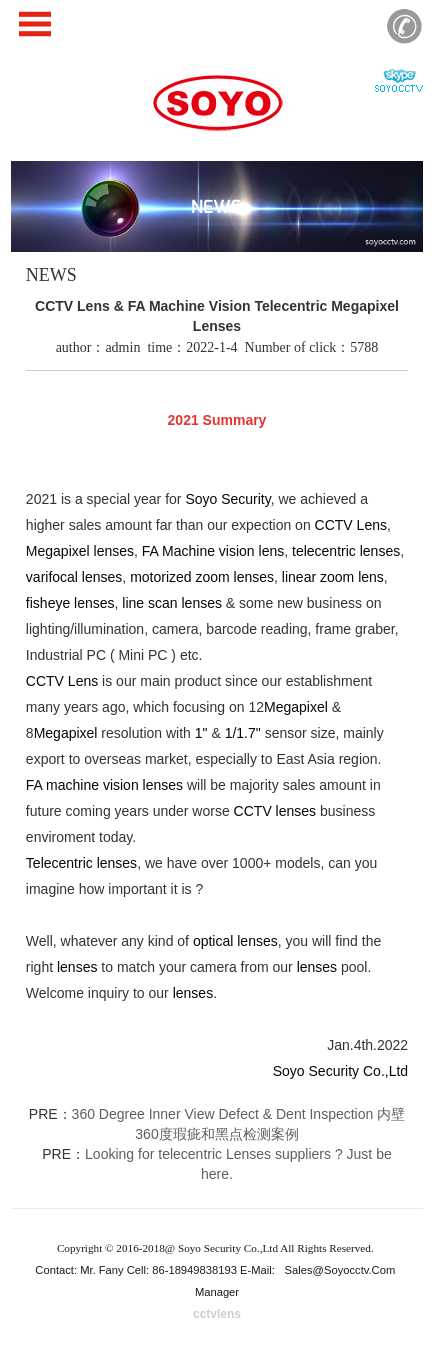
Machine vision (208, 551)
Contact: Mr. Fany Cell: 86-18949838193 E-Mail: (156, 1270)
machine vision (92, 785)
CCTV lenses (275, 811)
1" (201, 733)
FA (150, 551)
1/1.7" (243, 733)
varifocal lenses (74, 577)
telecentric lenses (346, 551)
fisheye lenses (70, 603)
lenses (254, 577)
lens (272, 551)
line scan (149, 603)
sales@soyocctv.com (340, 1270)
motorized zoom (180, 577)
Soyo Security (227, 499)
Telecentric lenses (81, 863)
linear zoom (318, 577)
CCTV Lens (351, 525)
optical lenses (235, 941)
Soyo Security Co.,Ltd (340, 1071)
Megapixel (296, 707)
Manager (217, 1292)
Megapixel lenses (80, 551)
